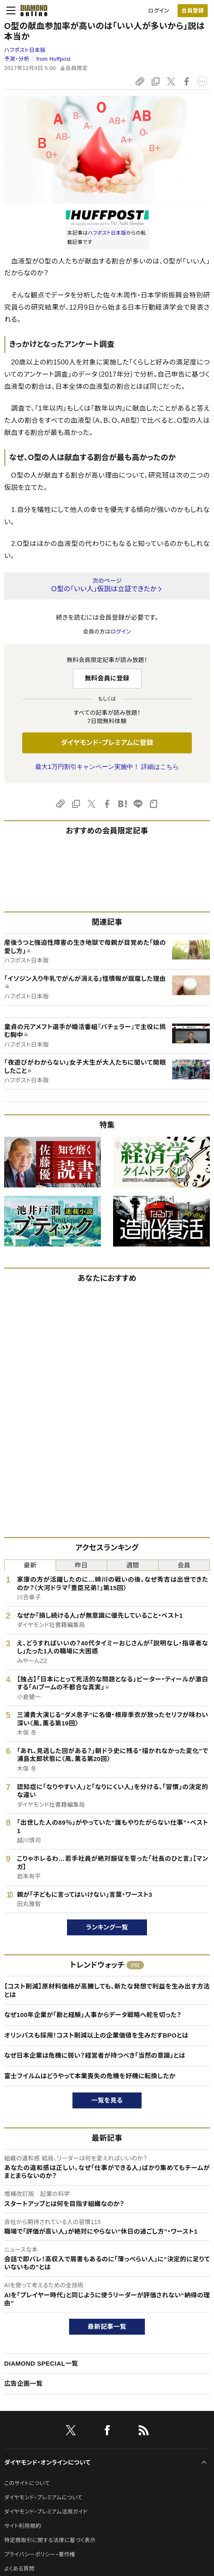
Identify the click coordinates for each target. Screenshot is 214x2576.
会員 (184, 1565)
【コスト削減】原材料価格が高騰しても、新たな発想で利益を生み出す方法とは (107, 1990)
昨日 (81, 1565)
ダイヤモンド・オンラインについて (47, 2462)
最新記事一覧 (107, 2326)
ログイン (158, 10)
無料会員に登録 (107, 678)
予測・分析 (16, 59)
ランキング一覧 (107, 1927)
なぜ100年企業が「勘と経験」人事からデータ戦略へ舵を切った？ (92, 2014)
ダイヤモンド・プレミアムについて (43, 2497)
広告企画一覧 (23, 2383)
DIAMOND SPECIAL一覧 (41, 2363)
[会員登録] (193, 10)
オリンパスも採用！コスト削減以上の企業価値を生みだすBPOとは (96, 2035)
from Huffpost (53, 59)
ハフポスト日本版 (25, 50)
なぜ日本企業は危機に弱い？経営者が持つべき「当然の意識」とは (94, 2055)
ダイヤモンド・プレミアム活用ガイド (46, 2512)
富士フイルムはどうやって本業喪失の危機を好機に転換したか (89, 2075)
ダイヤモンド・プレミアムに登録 (107, 742)
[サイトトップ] (31, 10)
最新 (29, 1565)
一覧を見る (107, 2100)
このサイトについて (27, 2483)
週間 (132, 1565)
